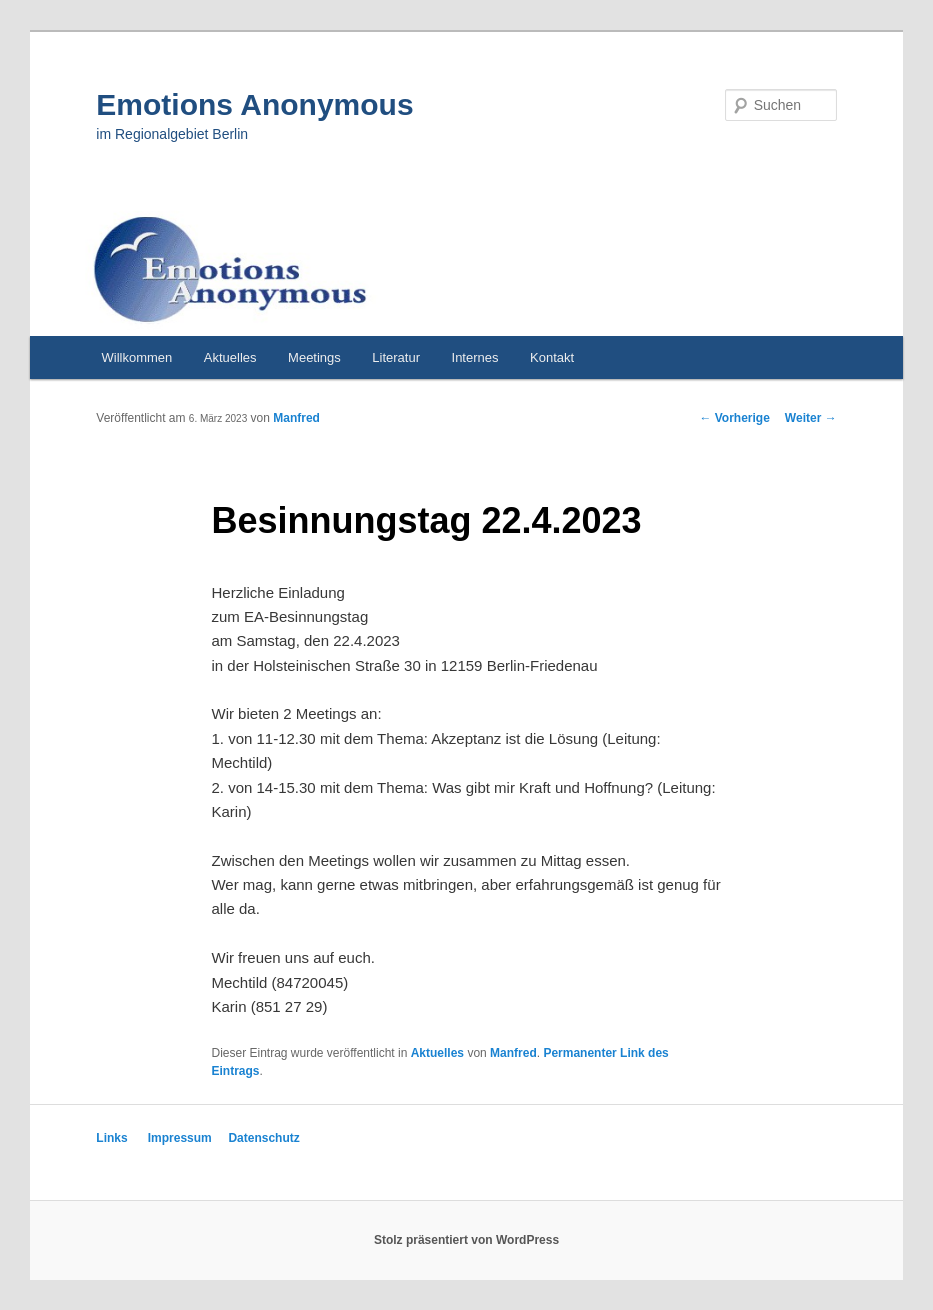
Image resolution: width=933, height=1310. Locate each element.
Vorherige (734, 418)
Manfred (296, 418)
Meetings (314, 357)
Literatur (396, 357)
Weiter (811, 418)
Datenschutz (263, 1138)
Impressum (180, 1138)
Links (111, 1138)
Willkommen (137, 357)
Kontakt (552, 357)
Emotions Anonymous (254, 104)
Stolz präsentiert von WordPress (466, 1240)
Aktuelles (230, 357)
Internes (475, 357)
